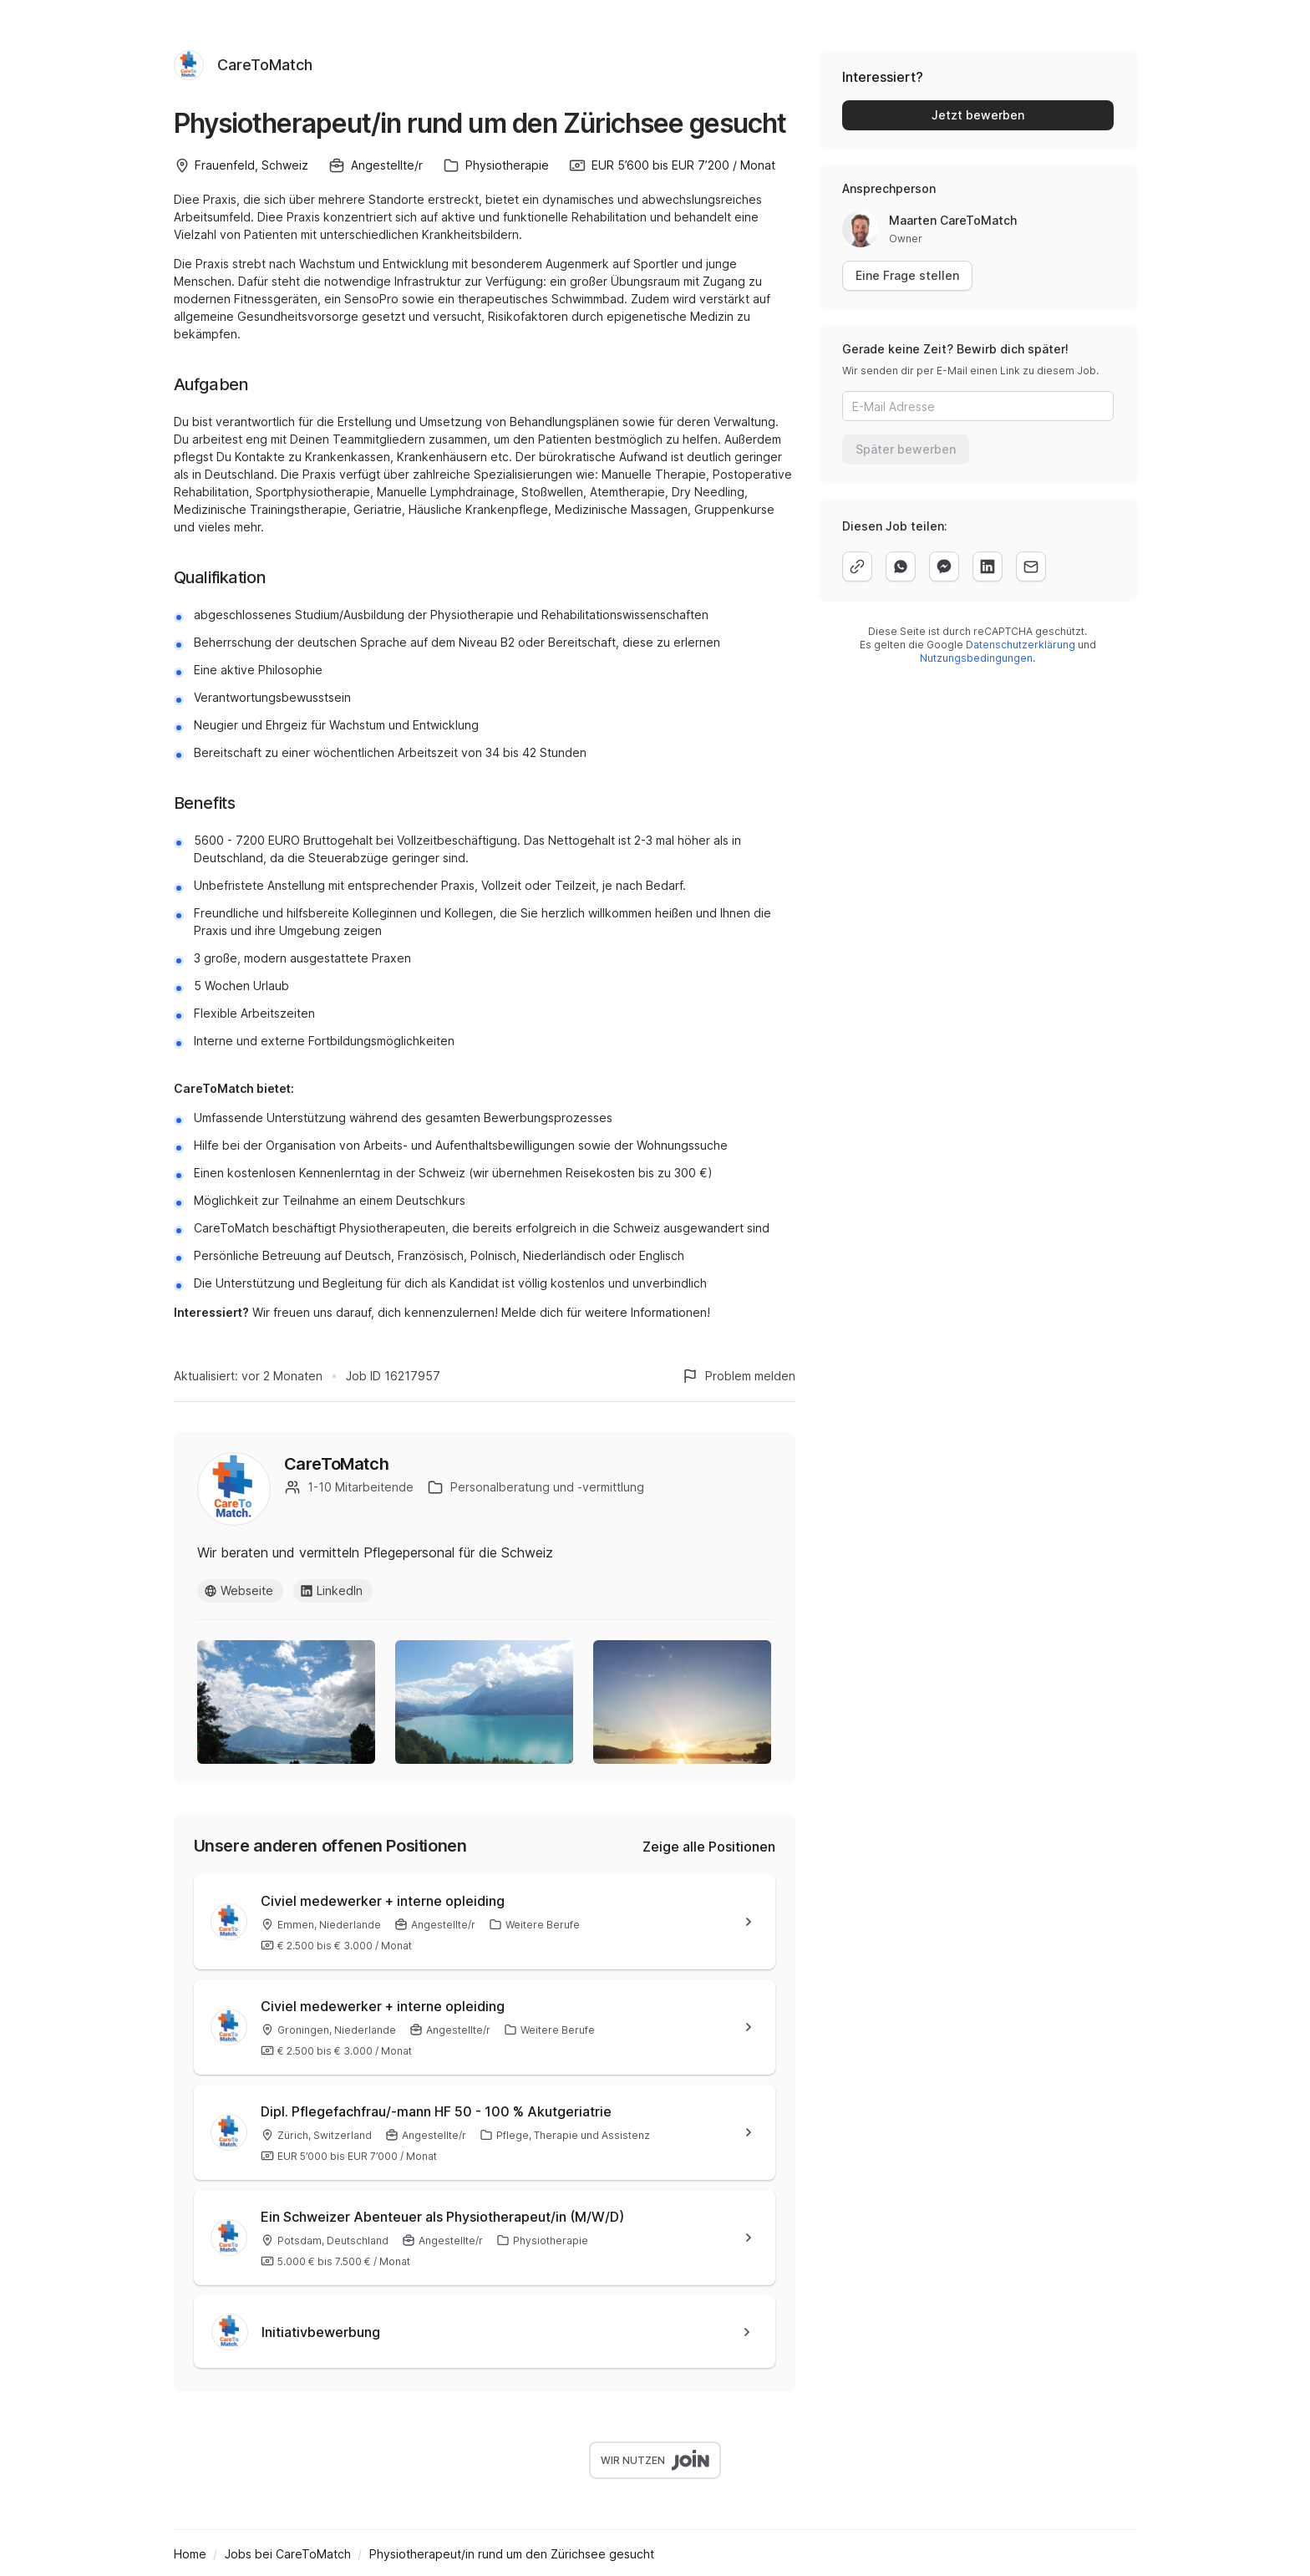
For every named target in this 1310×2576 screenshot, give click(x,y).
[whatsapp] (901, 566)
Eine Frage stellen (907, 275)
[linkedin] (987, 566)
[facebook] (944, 566)
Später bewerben (906, 449)
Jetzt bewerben (978, 115)
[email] (1031, 566)
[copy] (857, 566)
